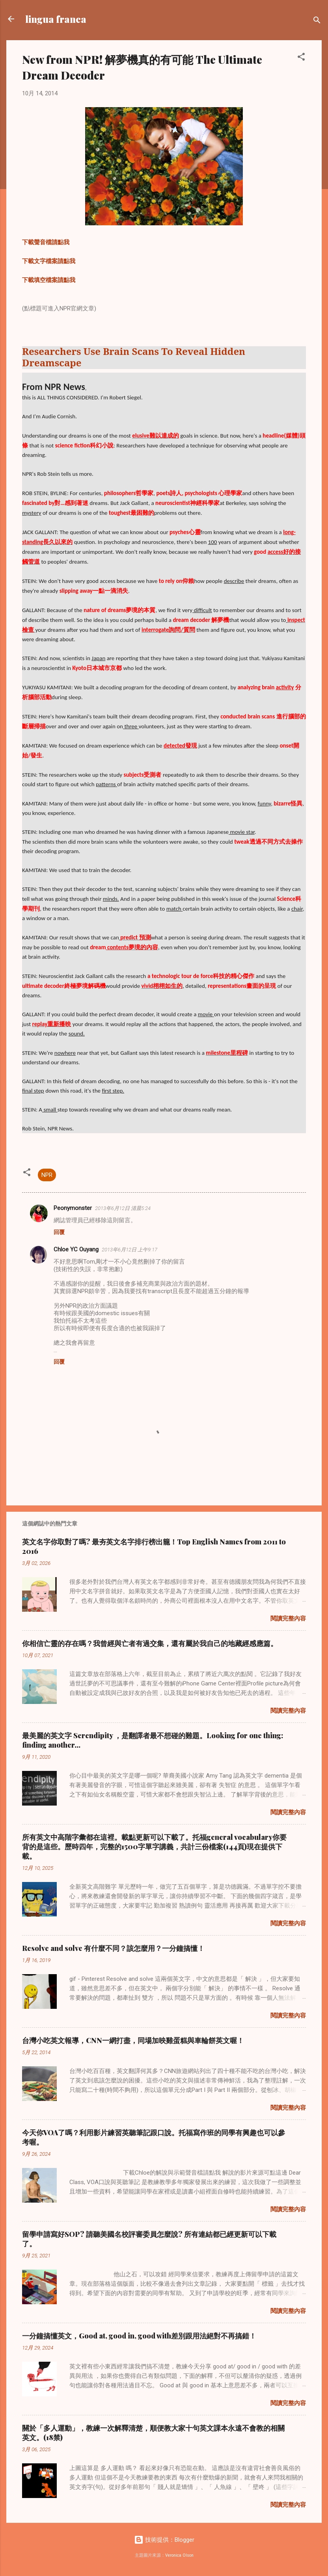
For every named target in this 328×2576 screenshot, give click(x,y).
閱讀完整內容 (288, 1618)
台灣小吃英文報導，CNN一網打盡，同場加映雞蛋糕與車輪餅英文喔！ (133, 2040)
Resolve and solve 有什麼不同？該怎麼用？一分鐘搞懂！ (113, 1948)
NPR (46, 1175)
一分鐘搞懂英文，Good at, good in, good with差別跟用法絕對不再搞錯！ (139, 2335)
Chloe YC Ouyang (76, 1249)
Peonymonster (73, 1208)
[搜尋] (317, 21)
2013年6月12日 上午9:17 (129, 1250)
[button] (301, 58)
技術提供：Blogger (164, 2539)
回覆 (59, 1232)
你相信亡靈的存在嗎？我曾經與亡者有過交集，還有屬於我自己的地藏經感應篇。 (150, 1643)
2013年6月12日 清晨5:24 (123, 1208)
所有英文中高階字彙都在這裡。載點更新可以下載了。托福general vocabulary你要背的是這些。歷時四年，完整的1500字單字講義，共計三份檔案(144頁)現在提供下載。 (154, 1846)
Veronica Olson (179, 2555)
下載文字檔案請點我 (48, 261)
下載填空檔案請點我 (48, 280)
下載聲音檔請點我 (45, 242)
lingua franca (55, 19)
